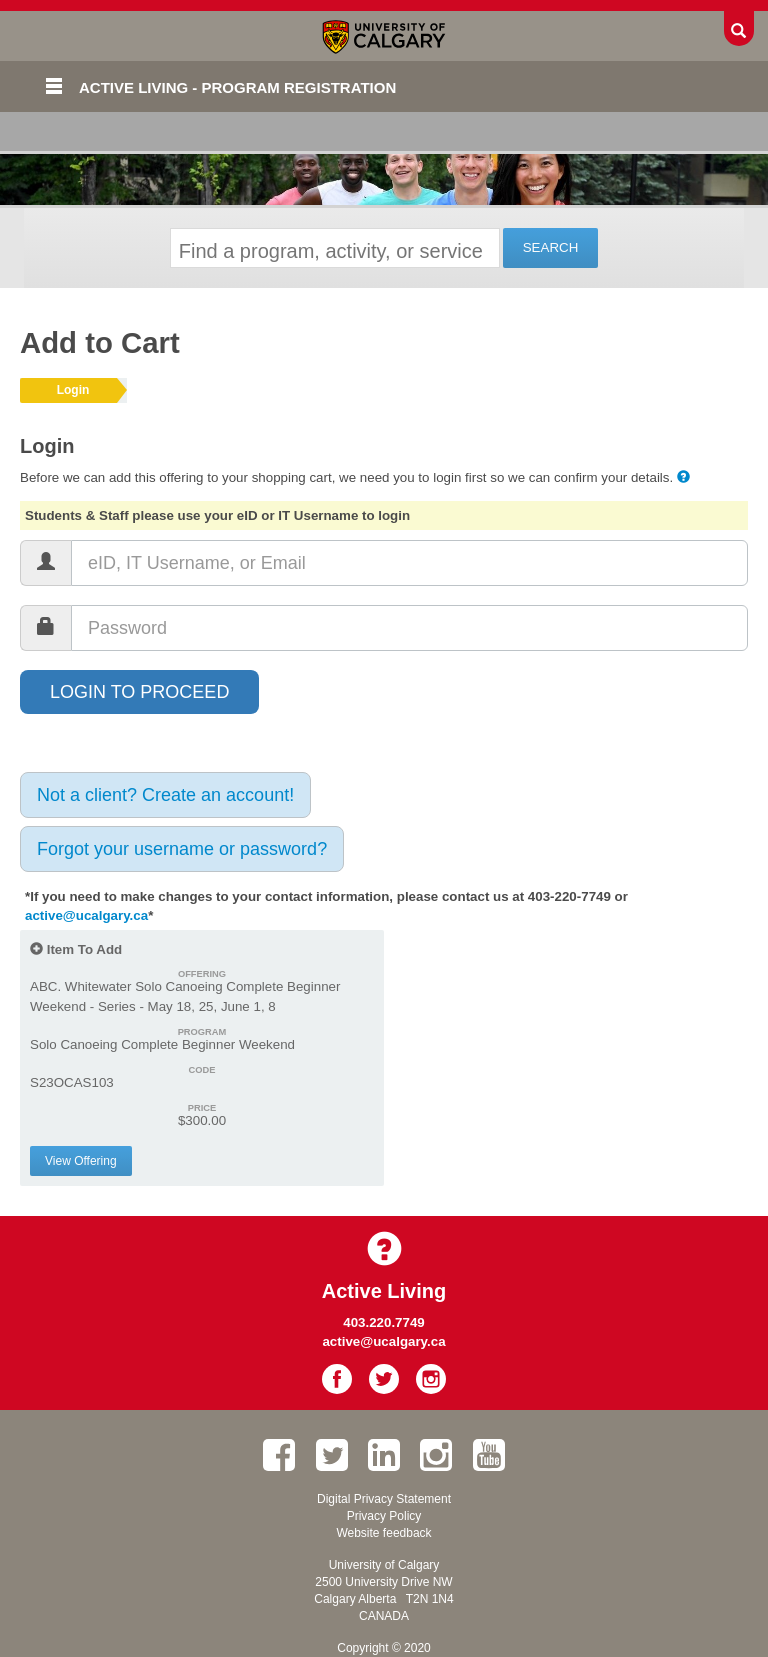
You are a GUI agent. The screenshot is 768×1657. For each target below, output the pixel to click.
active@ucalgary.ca (86, 915)
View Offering (81, 1161)
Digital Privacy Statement (384, 1499)
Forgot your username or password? (182, 849)
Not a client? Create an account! (165, 795)
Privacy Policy (384, 1516)
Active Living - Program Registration (237, 87)
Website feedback (383, 1533)
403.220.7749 (384, 1322)
